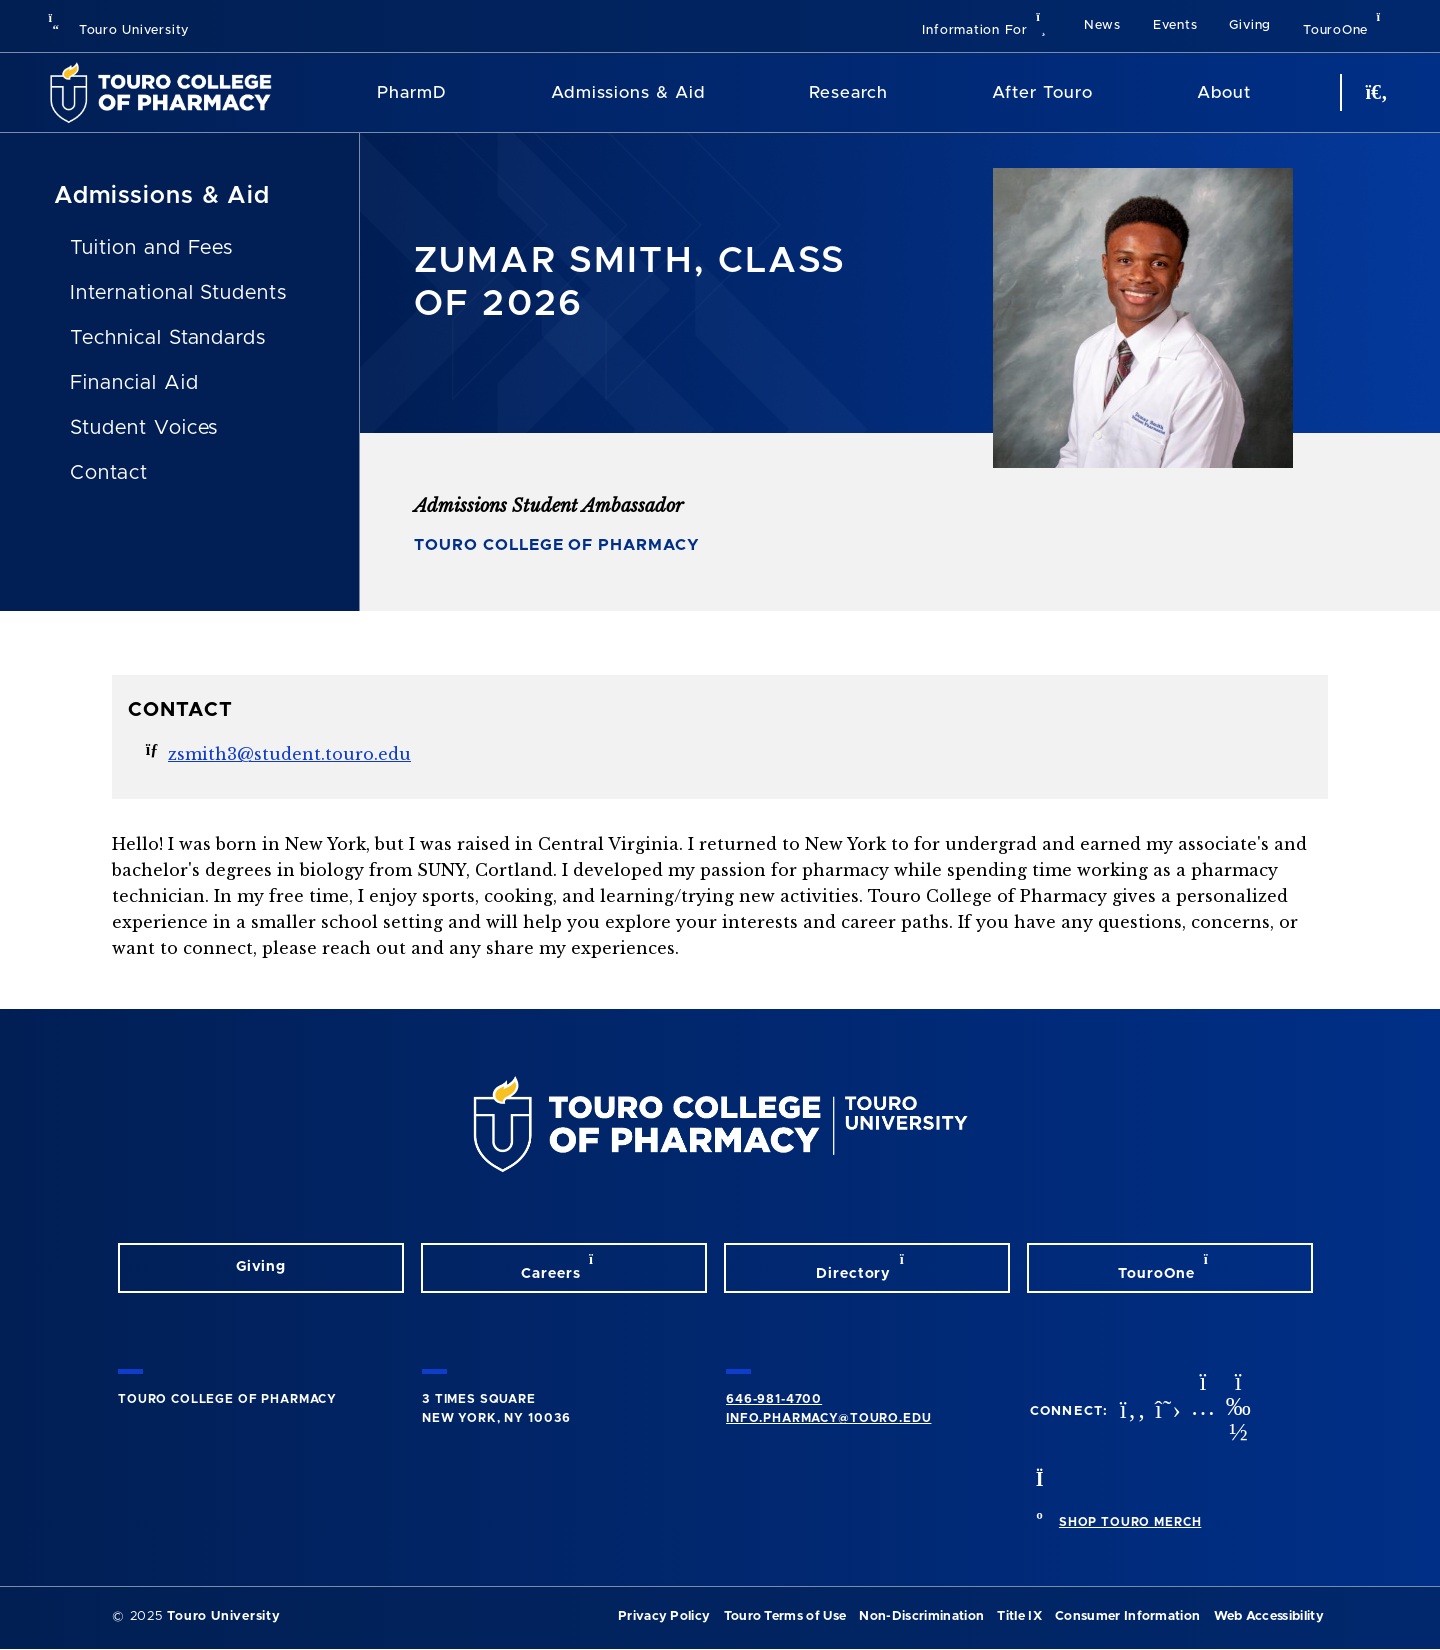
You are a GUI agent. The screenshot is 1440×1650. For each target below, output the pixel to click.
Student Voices (144, 428)
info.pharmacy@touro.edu (828, 1418)
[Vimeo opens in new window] (1236, 1411)
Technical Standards (168, 338)
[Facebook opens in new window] (1131, 1411)
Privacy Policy (664, 1616)
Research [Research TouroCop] (848, 92)
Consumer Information (1127, 1616)
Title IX (1019, 1616)
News (1102, 25)
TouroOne (1347, 24)
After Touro (1042, 92)
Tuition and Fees (151, 248)
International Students (178, 293)
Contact (109, 473)
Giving (1250, 25)
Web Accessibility (1269, 1616)
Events (1175, 25)
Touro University (118, 30)
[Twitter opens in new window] (1166, 1411)
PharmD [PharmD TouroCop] (412, 92)
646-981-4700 (774, 1399)
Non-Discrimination (921, 1616)
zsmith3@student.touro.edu (289, 754)
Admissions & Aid (627, 92)
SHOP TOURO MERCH (1130, 1522)
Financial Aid (134, 383)
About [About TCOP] (1224, 92)
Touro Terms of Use (785, 1616)
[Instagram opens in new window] (1201, 1411)
